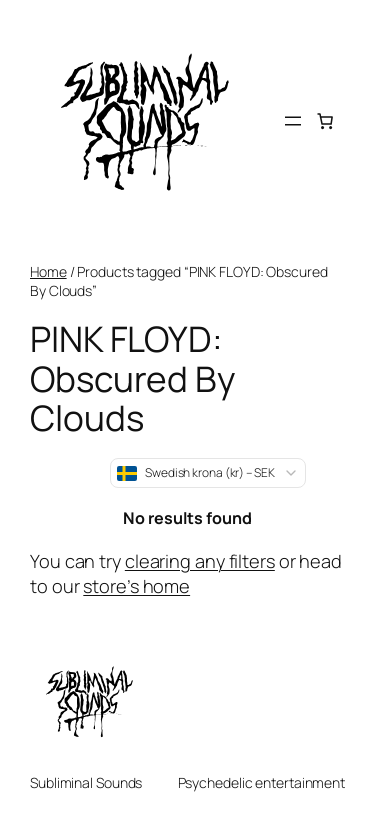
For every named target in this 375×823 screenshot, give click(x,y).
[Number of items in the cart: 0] (325, 121)
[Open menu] (293, 121)
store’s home (136, 586)
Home (48, 271)
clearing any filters (200, 561)
